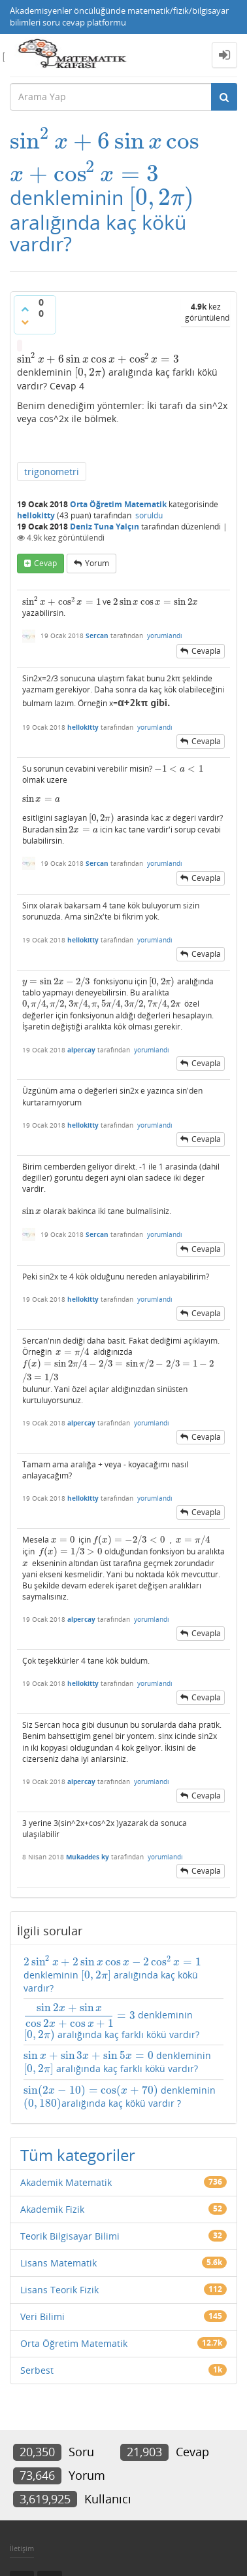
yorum (97, 563)
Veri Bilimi (42, 2316)
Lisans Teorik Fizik (59, 2289)
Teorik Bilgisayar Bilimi (70, 2236)
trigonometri (51, 471)
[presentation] (104, 141)
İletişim (22, 2548)
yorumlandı (164, 635)
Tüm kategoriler (77, 2155)
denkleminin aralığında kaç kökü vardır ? (120, 2097)
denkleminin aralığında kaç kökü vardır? (113, 1974)
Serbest (37, 2370)
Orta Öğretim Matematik (118, 504)
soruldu (149, 515)
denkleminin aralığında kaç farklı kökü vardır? (111, 2022)
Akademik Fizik (52, 2209)
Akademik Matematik (66, 2182)
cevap (45, 563)
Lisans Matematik (58, 2263)
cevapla (206, 650)
